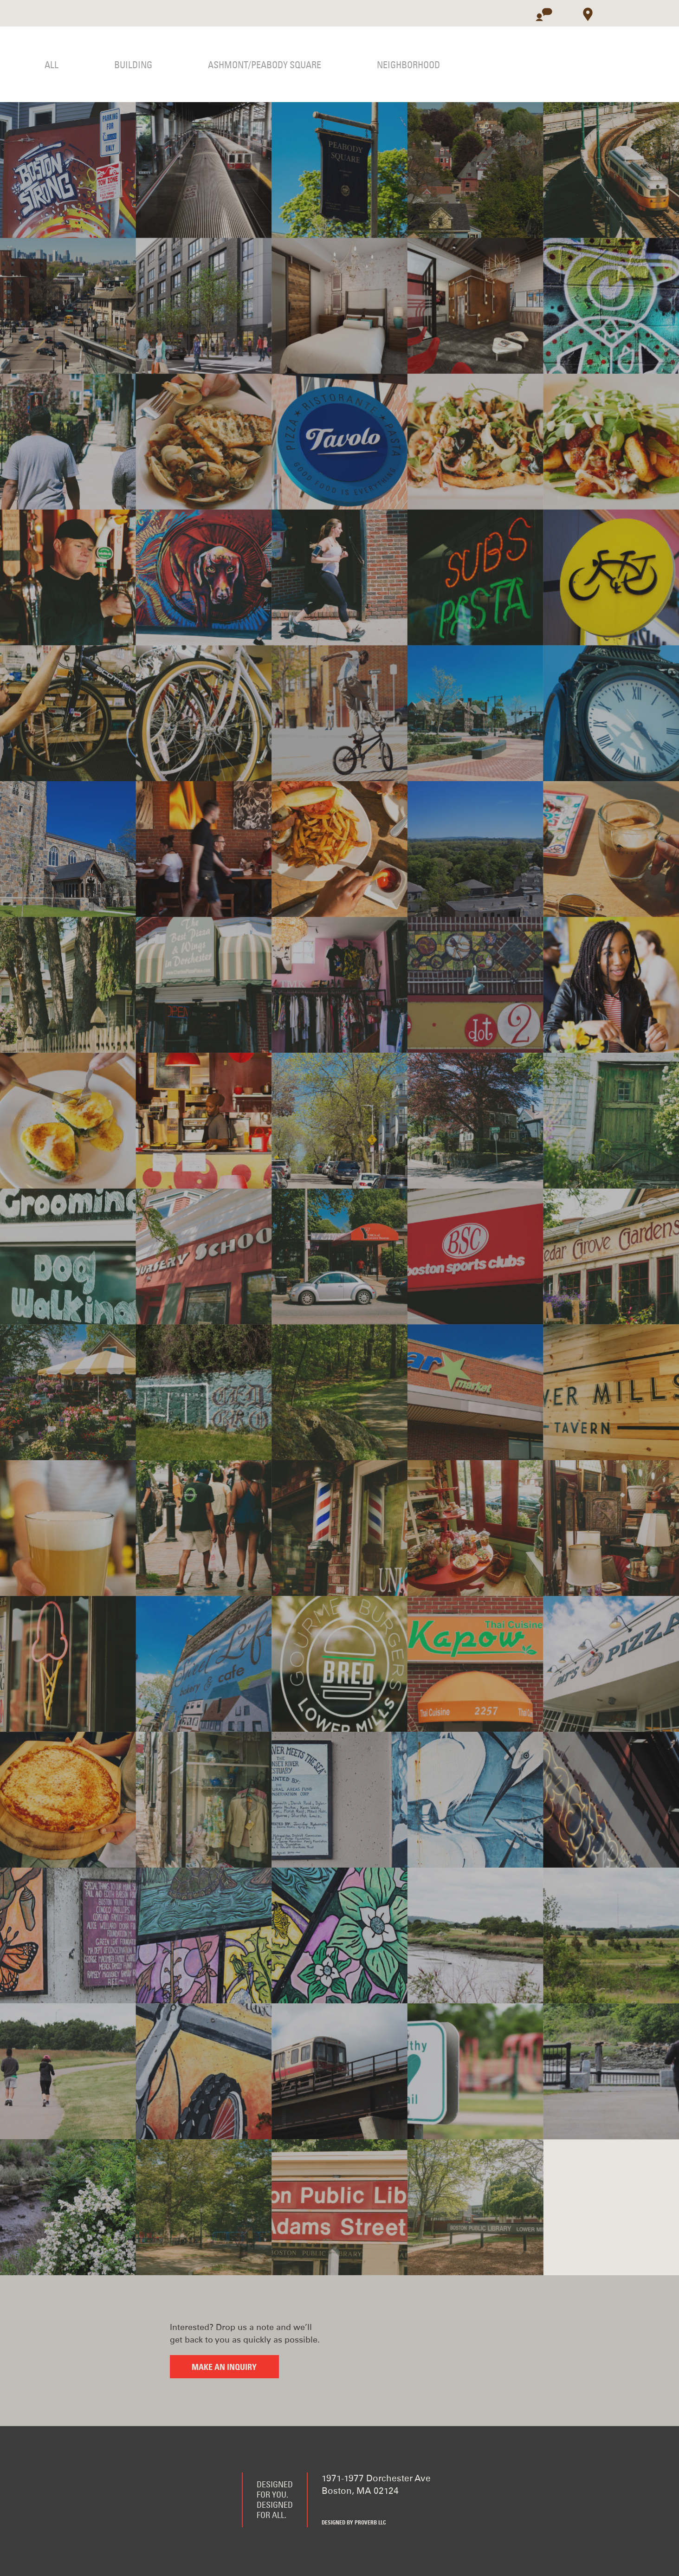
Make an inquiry (224, 2367)
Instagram (373, 2507)
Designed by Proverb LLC (354, 2523)
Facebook (328, 2507)
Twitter (350, 2507)
